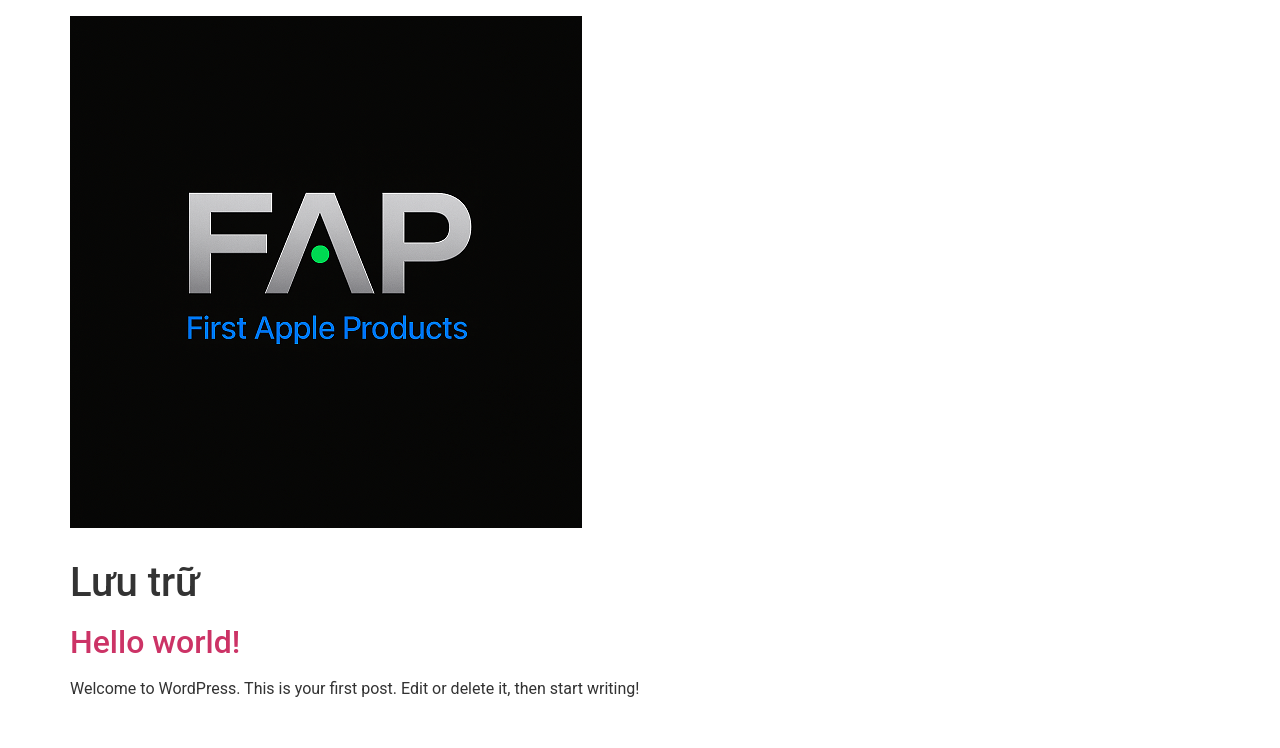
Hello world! (155, 642)
